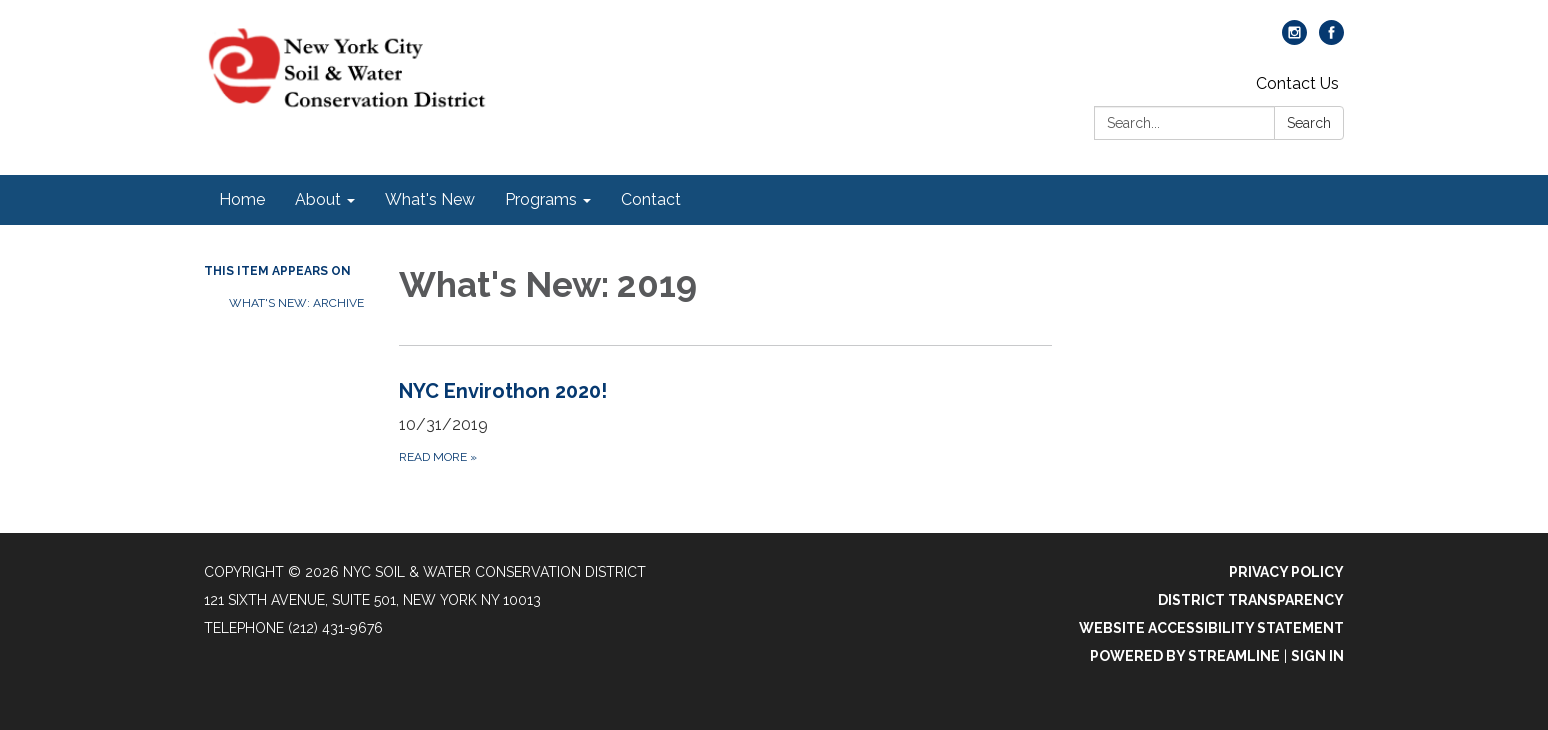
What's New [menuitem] (430, 199)
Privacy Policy (1286, 572)
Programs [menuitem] (541, 199)
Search (1309, 123)
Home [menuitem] (242, 199)
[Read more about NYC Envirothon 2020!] (725, 421)
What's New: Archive (296, 303)
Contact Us (1297, 83)
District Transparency (1251, 600)
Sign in (1317, 656)
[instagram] (1294, 39)
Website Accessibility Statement (1211, 628)
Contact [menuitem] (651, 199)
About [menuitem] (318, 199)
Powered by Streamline (1185, 656)
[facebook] (1331, 39)
